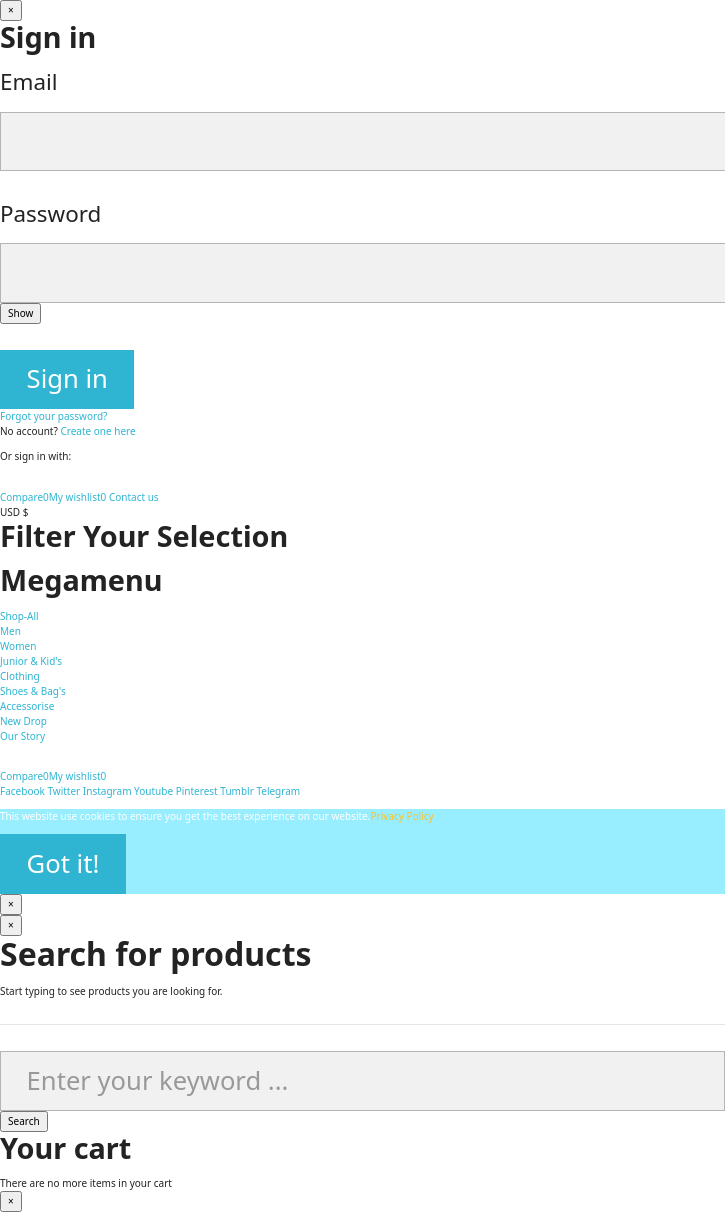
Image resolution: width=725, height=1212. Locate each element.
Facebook (22, 791)
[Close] (11, 10)
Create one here (97, 431)
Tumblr (236, 791)
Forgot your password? (53, 416)
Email (29, 81)
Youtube (153, 791)
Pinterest (197, 791)
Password (50, 213)
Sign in (67, 378)
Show (20, 313)
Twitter (63, 791)
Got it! (63, 863)
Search (24, 1121)
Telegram (278, 791)
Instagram (107, 791)
